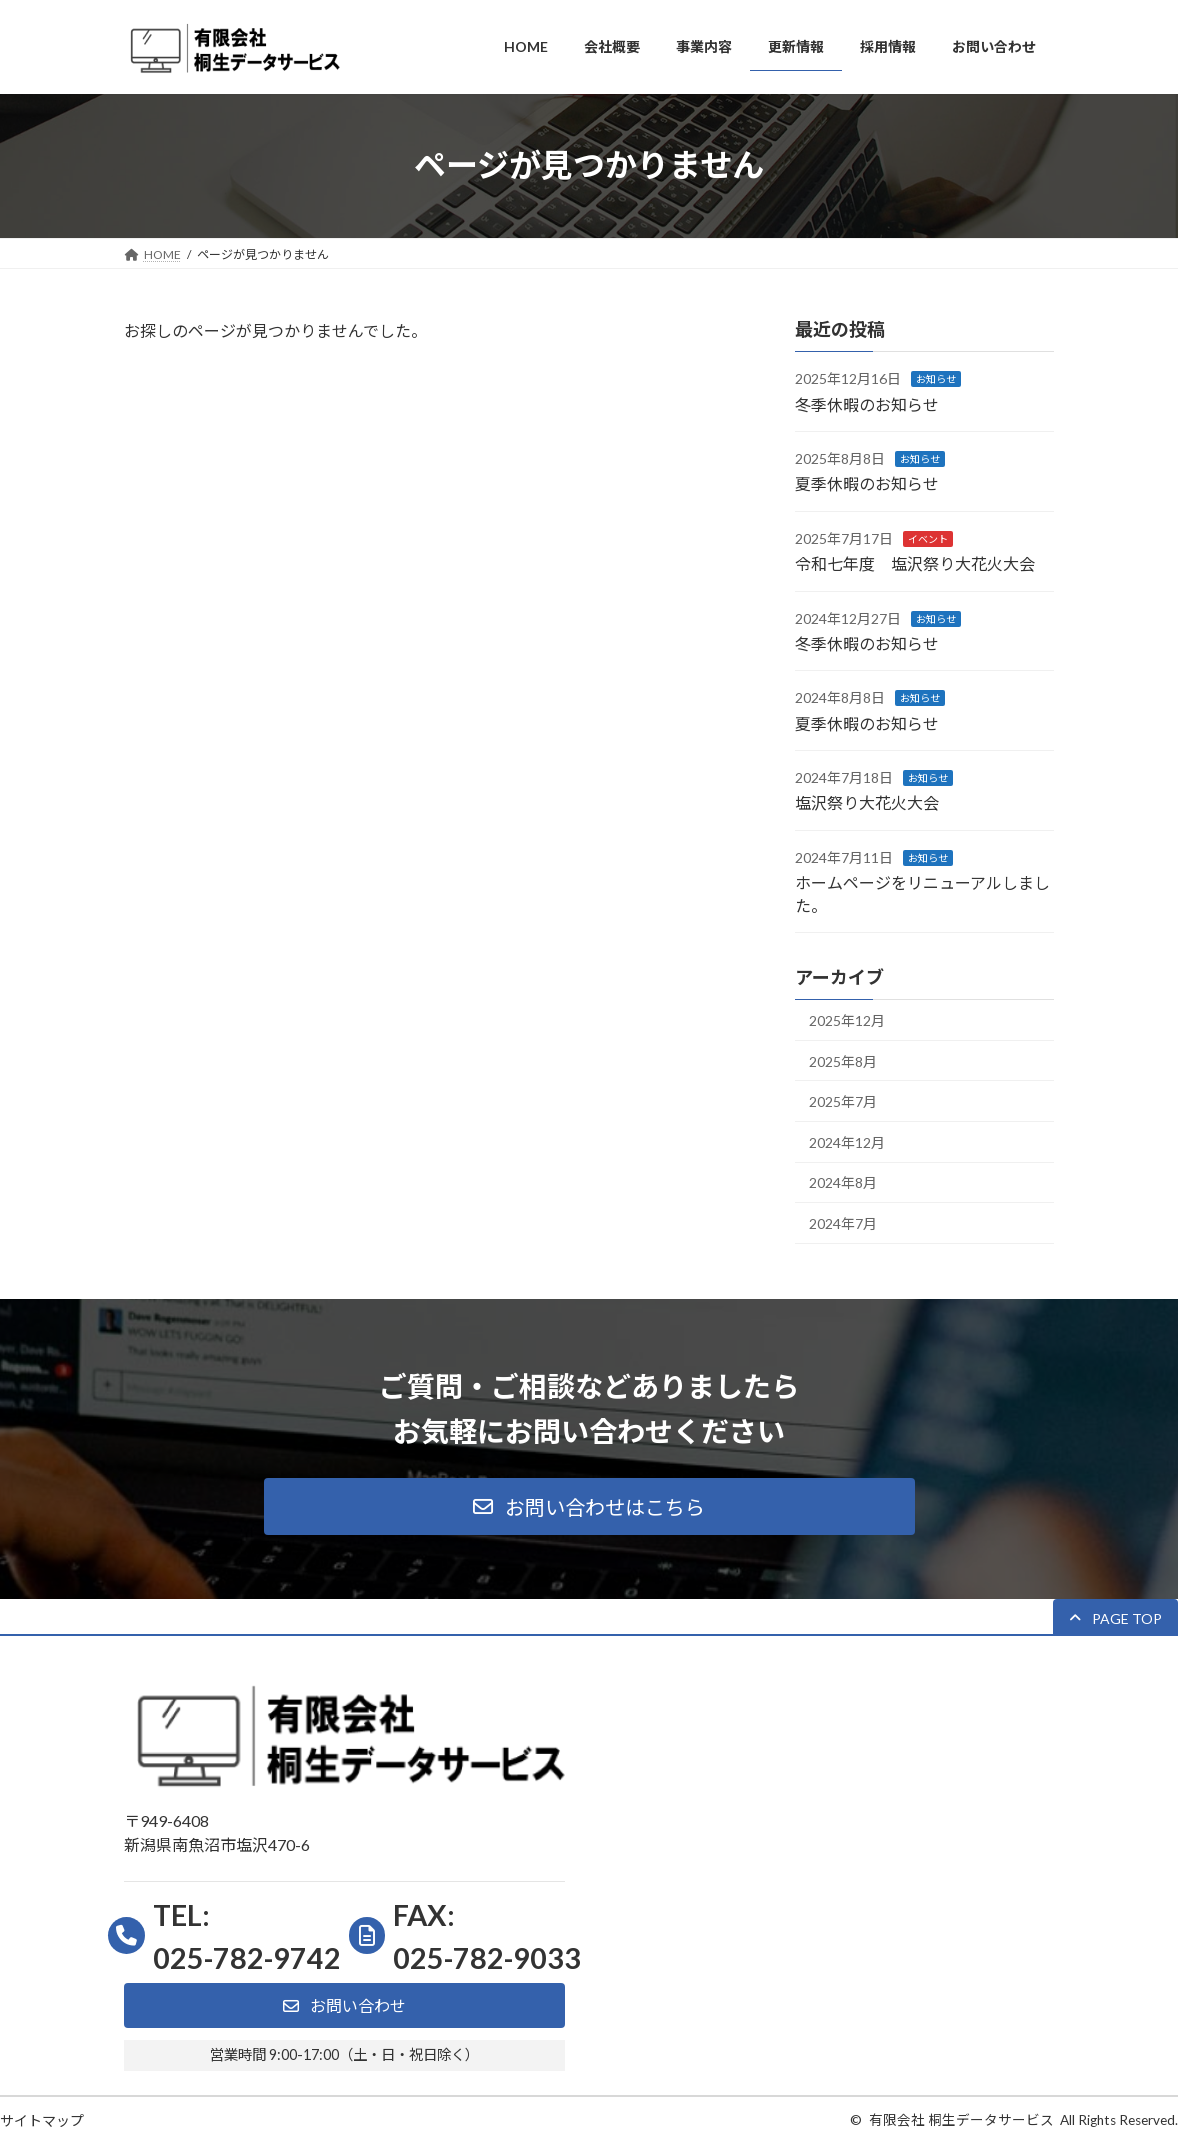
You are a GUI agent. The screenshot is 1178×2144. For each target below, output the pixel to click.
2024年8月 (843, 1182)
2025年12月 (847, 1020)
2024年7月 (843, 1223)
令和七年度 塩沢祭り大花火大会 (915, 563)
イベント (928, 538)
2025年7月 (843, 1101)
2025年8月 (843, 1060)
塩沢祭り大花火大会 (867, 802)
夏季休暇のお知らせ (867, 483)
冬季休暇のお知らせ (867, 403)
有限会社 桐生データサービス (961, 2120)
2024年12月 (847, 1141)
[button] (589, 1506)
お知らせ (936, 379)
